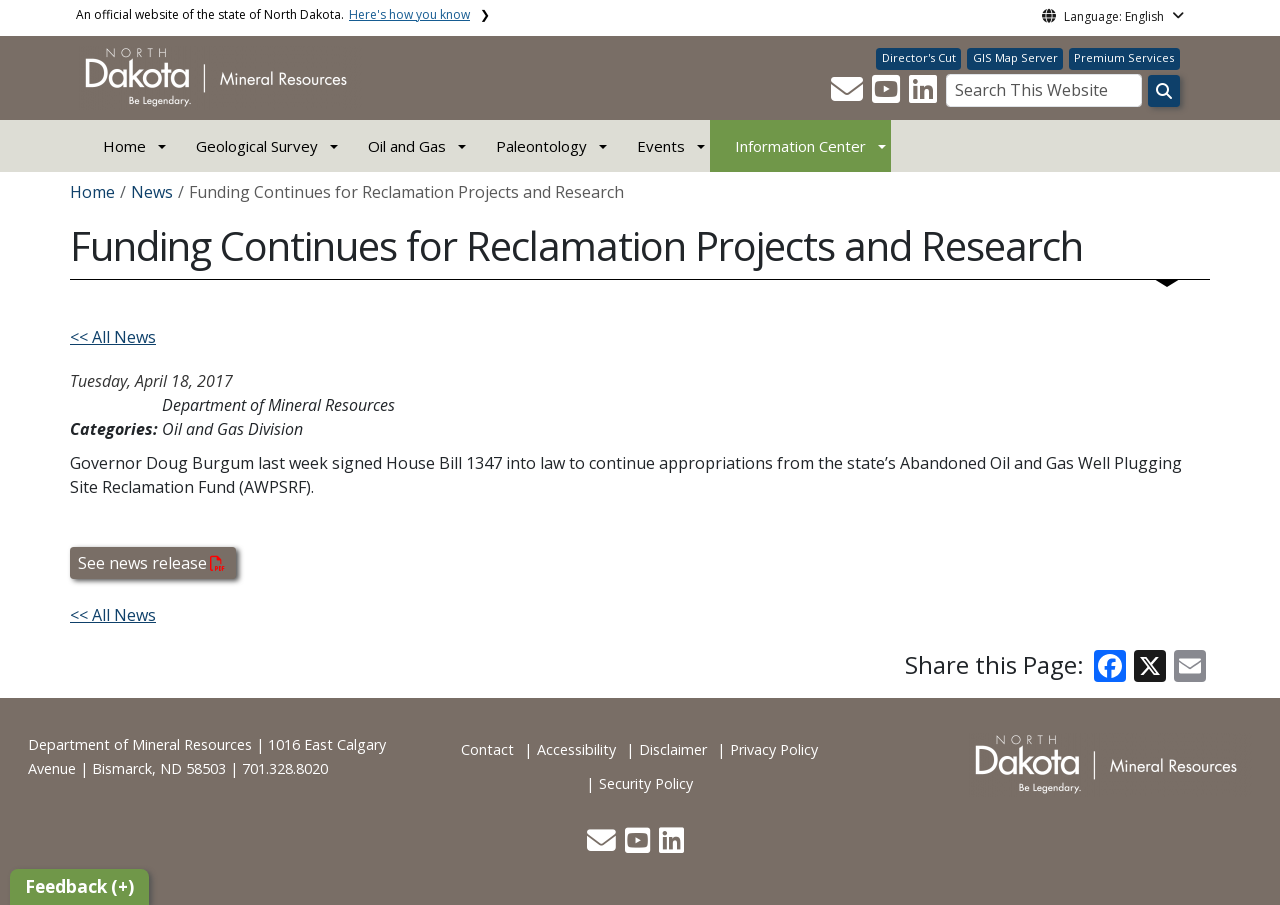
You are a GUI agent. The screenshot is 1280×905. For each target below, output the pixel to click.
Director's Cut (919, 57)
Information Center (800, 146)
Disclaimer (673, 749)
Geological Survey (257, 146)
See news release (151, 563)
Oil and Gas (407, 146)
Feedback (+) (79, 886)
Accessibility (576, 749)
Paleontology (541, 146)
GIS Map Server (1015, 57)
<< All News (113, 337)
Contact (487, 749)
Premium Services (1124, 57)
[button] (849, 95)
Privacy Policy (774, 749)
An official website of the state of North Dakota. (273, 14)
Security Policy (646, 783)
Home (124, 146)
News (152, 192)
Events (661, 146)
